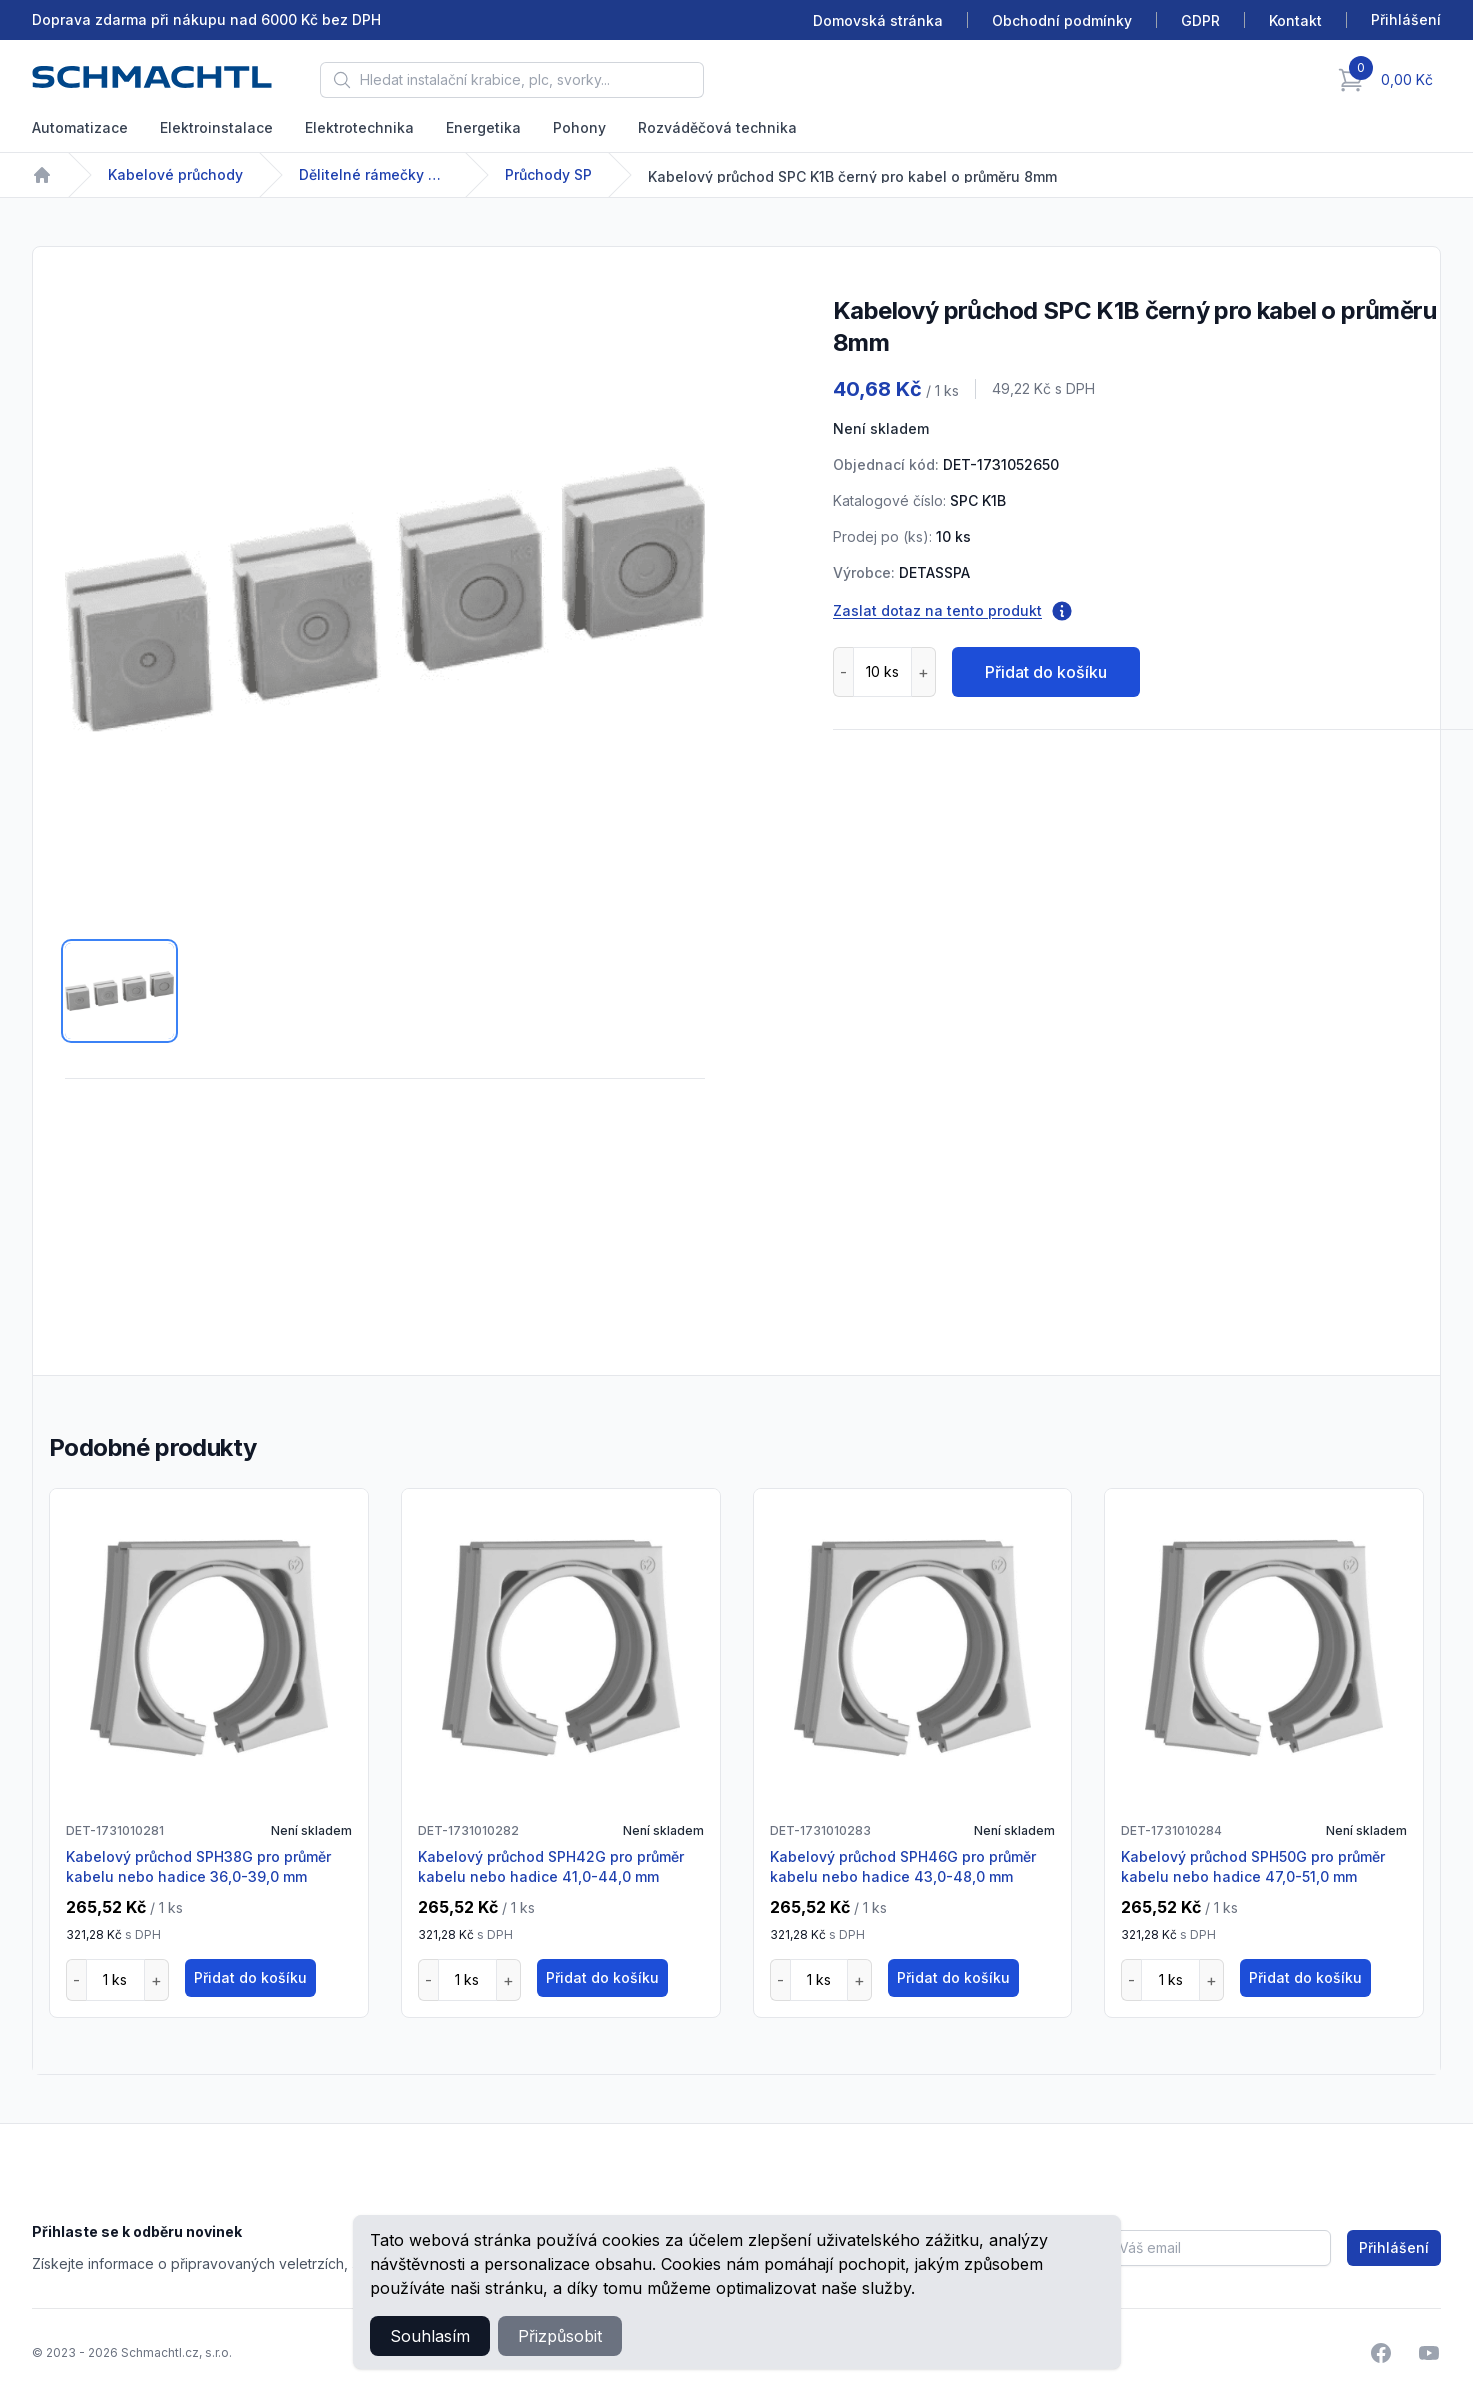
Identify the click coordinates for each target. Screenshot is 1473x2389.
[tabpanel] (385, 599)
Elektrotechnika (359, 127)
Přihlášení (1394, 2247)
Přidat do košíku (1046, 672)
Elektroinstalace (216, 127)
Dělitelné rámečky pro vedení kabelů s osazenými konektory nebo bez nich (374, 174)
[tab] (119, 991)
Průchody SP (548, 174)
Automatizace (80, 127)
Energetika (483, 127)
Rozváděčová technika (717, 127)
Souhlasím (430, 2336)
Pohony (579, 127)
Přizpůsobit (560, 2336)
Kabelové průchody (175, 174)
